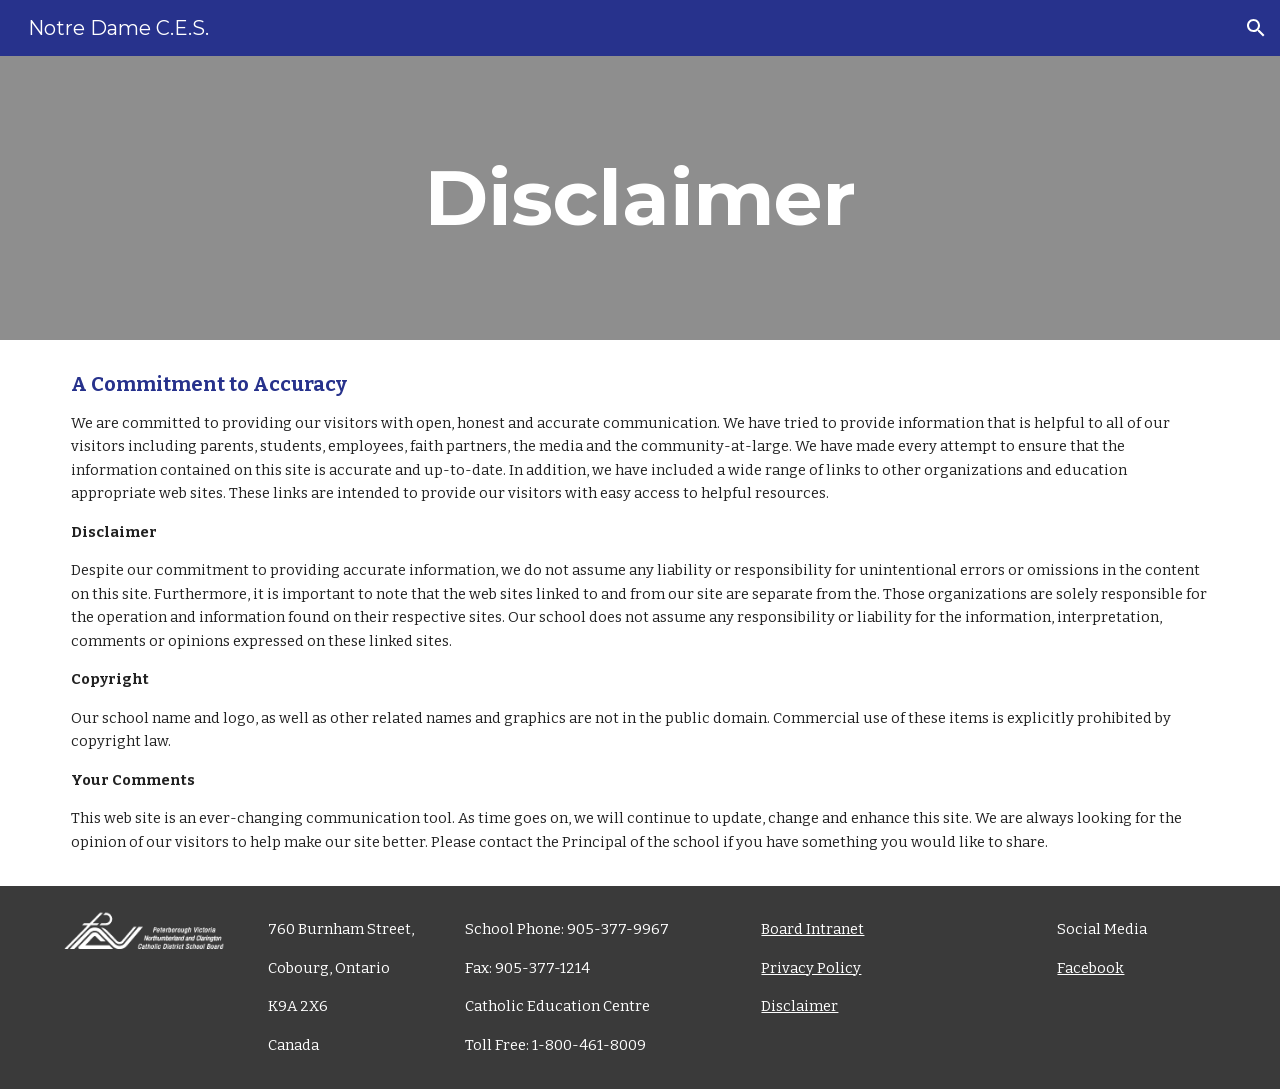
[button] (1256, 28)
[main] (640, 198)
